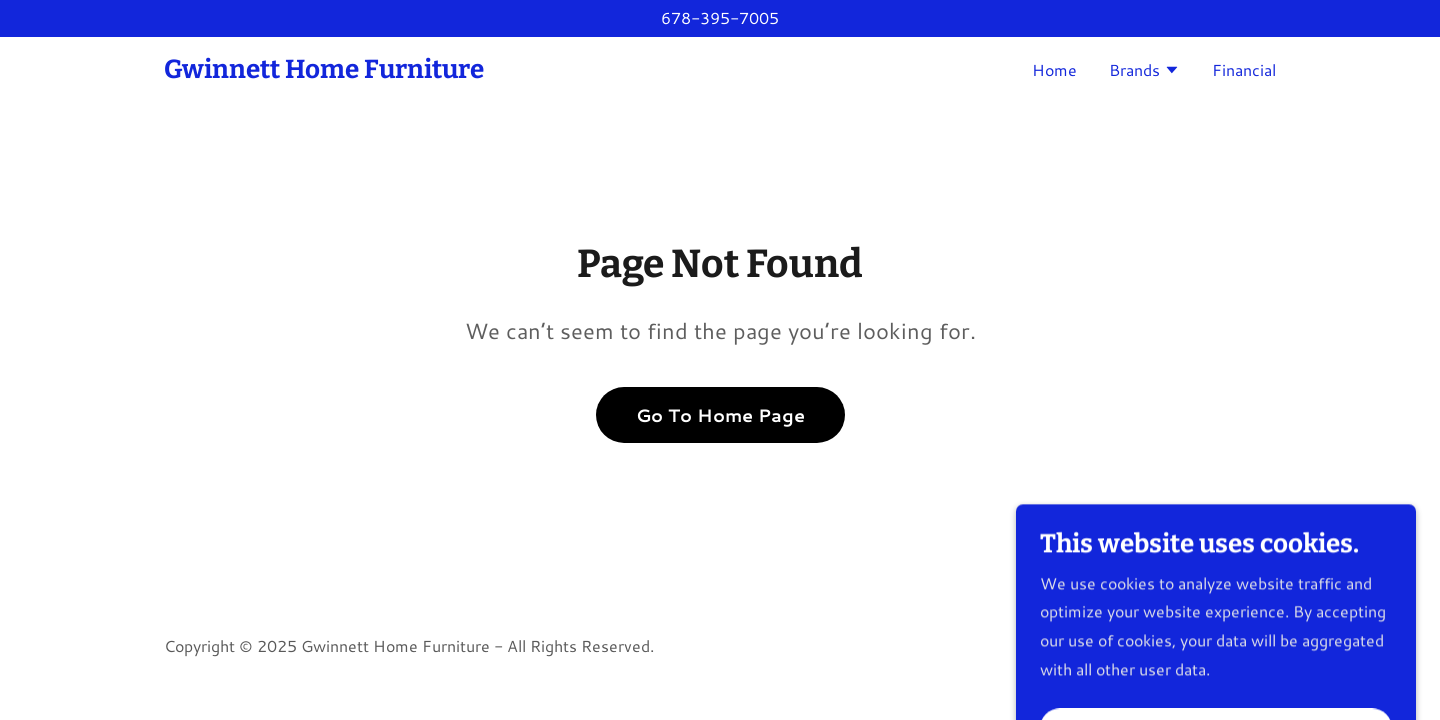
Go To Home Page (720, 415)
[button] (1144, 72)
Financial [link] (1244, 69)
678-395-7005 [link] (720, 17)
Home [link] (1054, 69)
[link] (324, 71)
